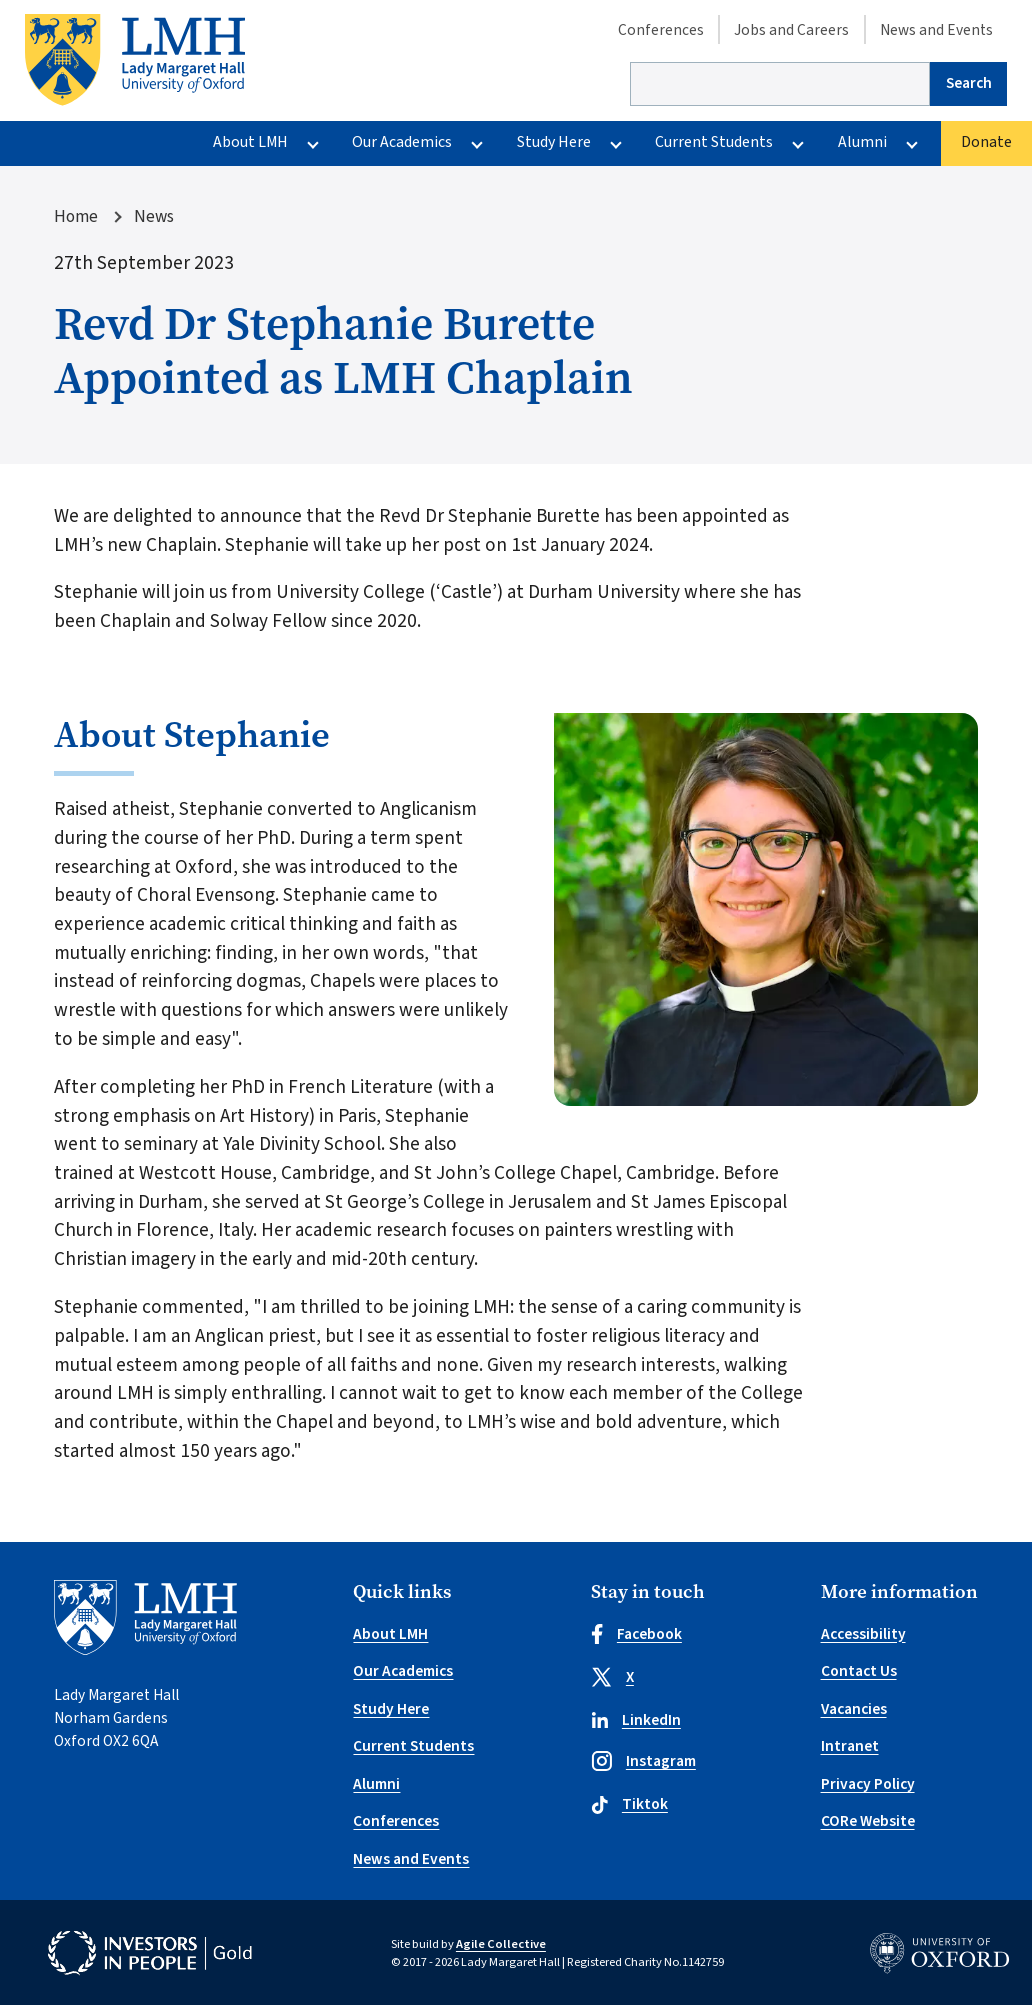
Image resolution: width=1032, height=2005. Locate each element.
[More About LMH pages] (312, 143)
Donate (986, 142)
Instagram (643, 1761)
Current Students (714, 142)
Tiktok (629, 1804)
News (154, 216)
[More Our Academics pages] (477, 143)
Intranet (850, 1746)
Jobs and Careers (791, 30)
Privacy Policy (868, 1784)
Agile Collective (501, 1944)
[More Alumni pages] (911, 143)
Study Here (554, 142)
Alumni (862, 142)
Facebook (636, 1634)
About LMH (250, 142)
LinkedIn (636, 1720)
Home (76, 216)
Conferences (661, 30)
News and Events (936, 30)
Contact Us (859, 1671)
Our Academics (402, 142)
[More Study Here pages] (615, 143)
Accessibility (863, 1634)
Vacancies (854, 1709)
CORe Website (868, 1821)
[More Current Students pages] (798, 143)
